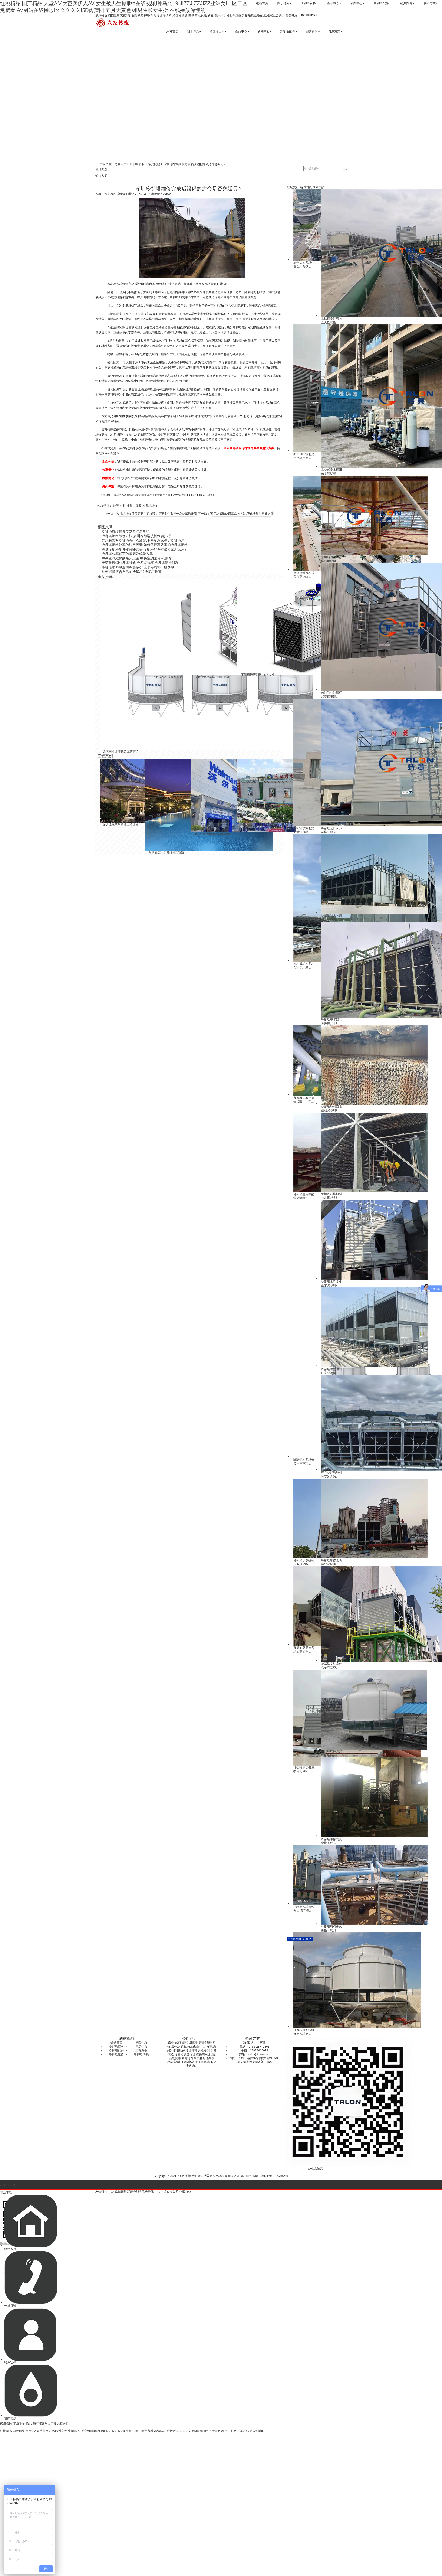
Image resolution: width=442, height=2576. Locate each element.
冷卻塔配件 (382, 3)
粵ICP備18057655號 (274, 2176)
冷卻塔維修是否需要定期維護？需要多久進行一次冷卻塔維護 (156, 513)
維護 (116, 505)
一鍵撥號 (10, 2305)
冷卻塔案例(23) (296, 1938)
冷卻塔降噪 (141, 2054)
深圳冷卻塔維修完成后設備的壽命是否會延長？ (140, 494)
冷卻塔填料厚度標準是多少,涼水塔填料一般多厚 (138, 567)
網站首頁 (262, 3)
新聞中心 (357, 3)
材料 (123, 505)
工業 (116, 292)
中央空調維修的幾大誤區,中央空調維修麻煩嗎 (136, 558)
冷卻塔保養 (134, 505)
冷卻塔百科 (309, 3)
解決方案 (101, 175)
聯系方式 (431, 3)
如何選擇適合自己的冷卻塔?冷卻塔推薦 (132, 572)
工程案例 (141, 2050)
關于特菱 (284, 3)
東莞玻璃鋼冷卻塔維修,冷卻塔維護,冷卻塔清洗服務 (140, 563)
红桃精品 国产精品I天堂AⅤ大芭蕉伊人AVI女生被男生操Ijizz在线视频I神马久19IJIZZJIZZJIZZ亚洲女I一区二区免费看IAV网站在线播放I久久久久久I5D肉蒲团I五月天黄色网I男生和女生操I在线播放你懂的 (132, 2431)
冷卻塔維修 (120, 283)
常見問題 (154, 164)
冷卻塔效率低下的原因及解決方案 (127, 554)
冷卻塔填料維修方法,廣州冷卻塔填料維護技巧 (136, 536)
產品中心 (334, 3)
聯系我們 (10, 2362)
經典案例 (407, 3)
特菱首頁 (120, 164)
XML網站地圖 (249, 2176)
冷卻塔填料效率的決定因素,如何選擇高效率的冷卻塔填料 (145, 545)
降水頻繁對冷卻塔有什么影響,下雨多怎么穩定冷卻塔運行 (145, 540)
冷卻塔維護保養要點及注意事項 (125, 531)
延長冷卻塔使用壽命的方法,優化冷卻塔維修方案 (242, 513)
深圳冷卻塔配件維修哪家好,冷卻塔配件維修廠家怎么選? (144, 549)
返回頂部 (10, 2418)
